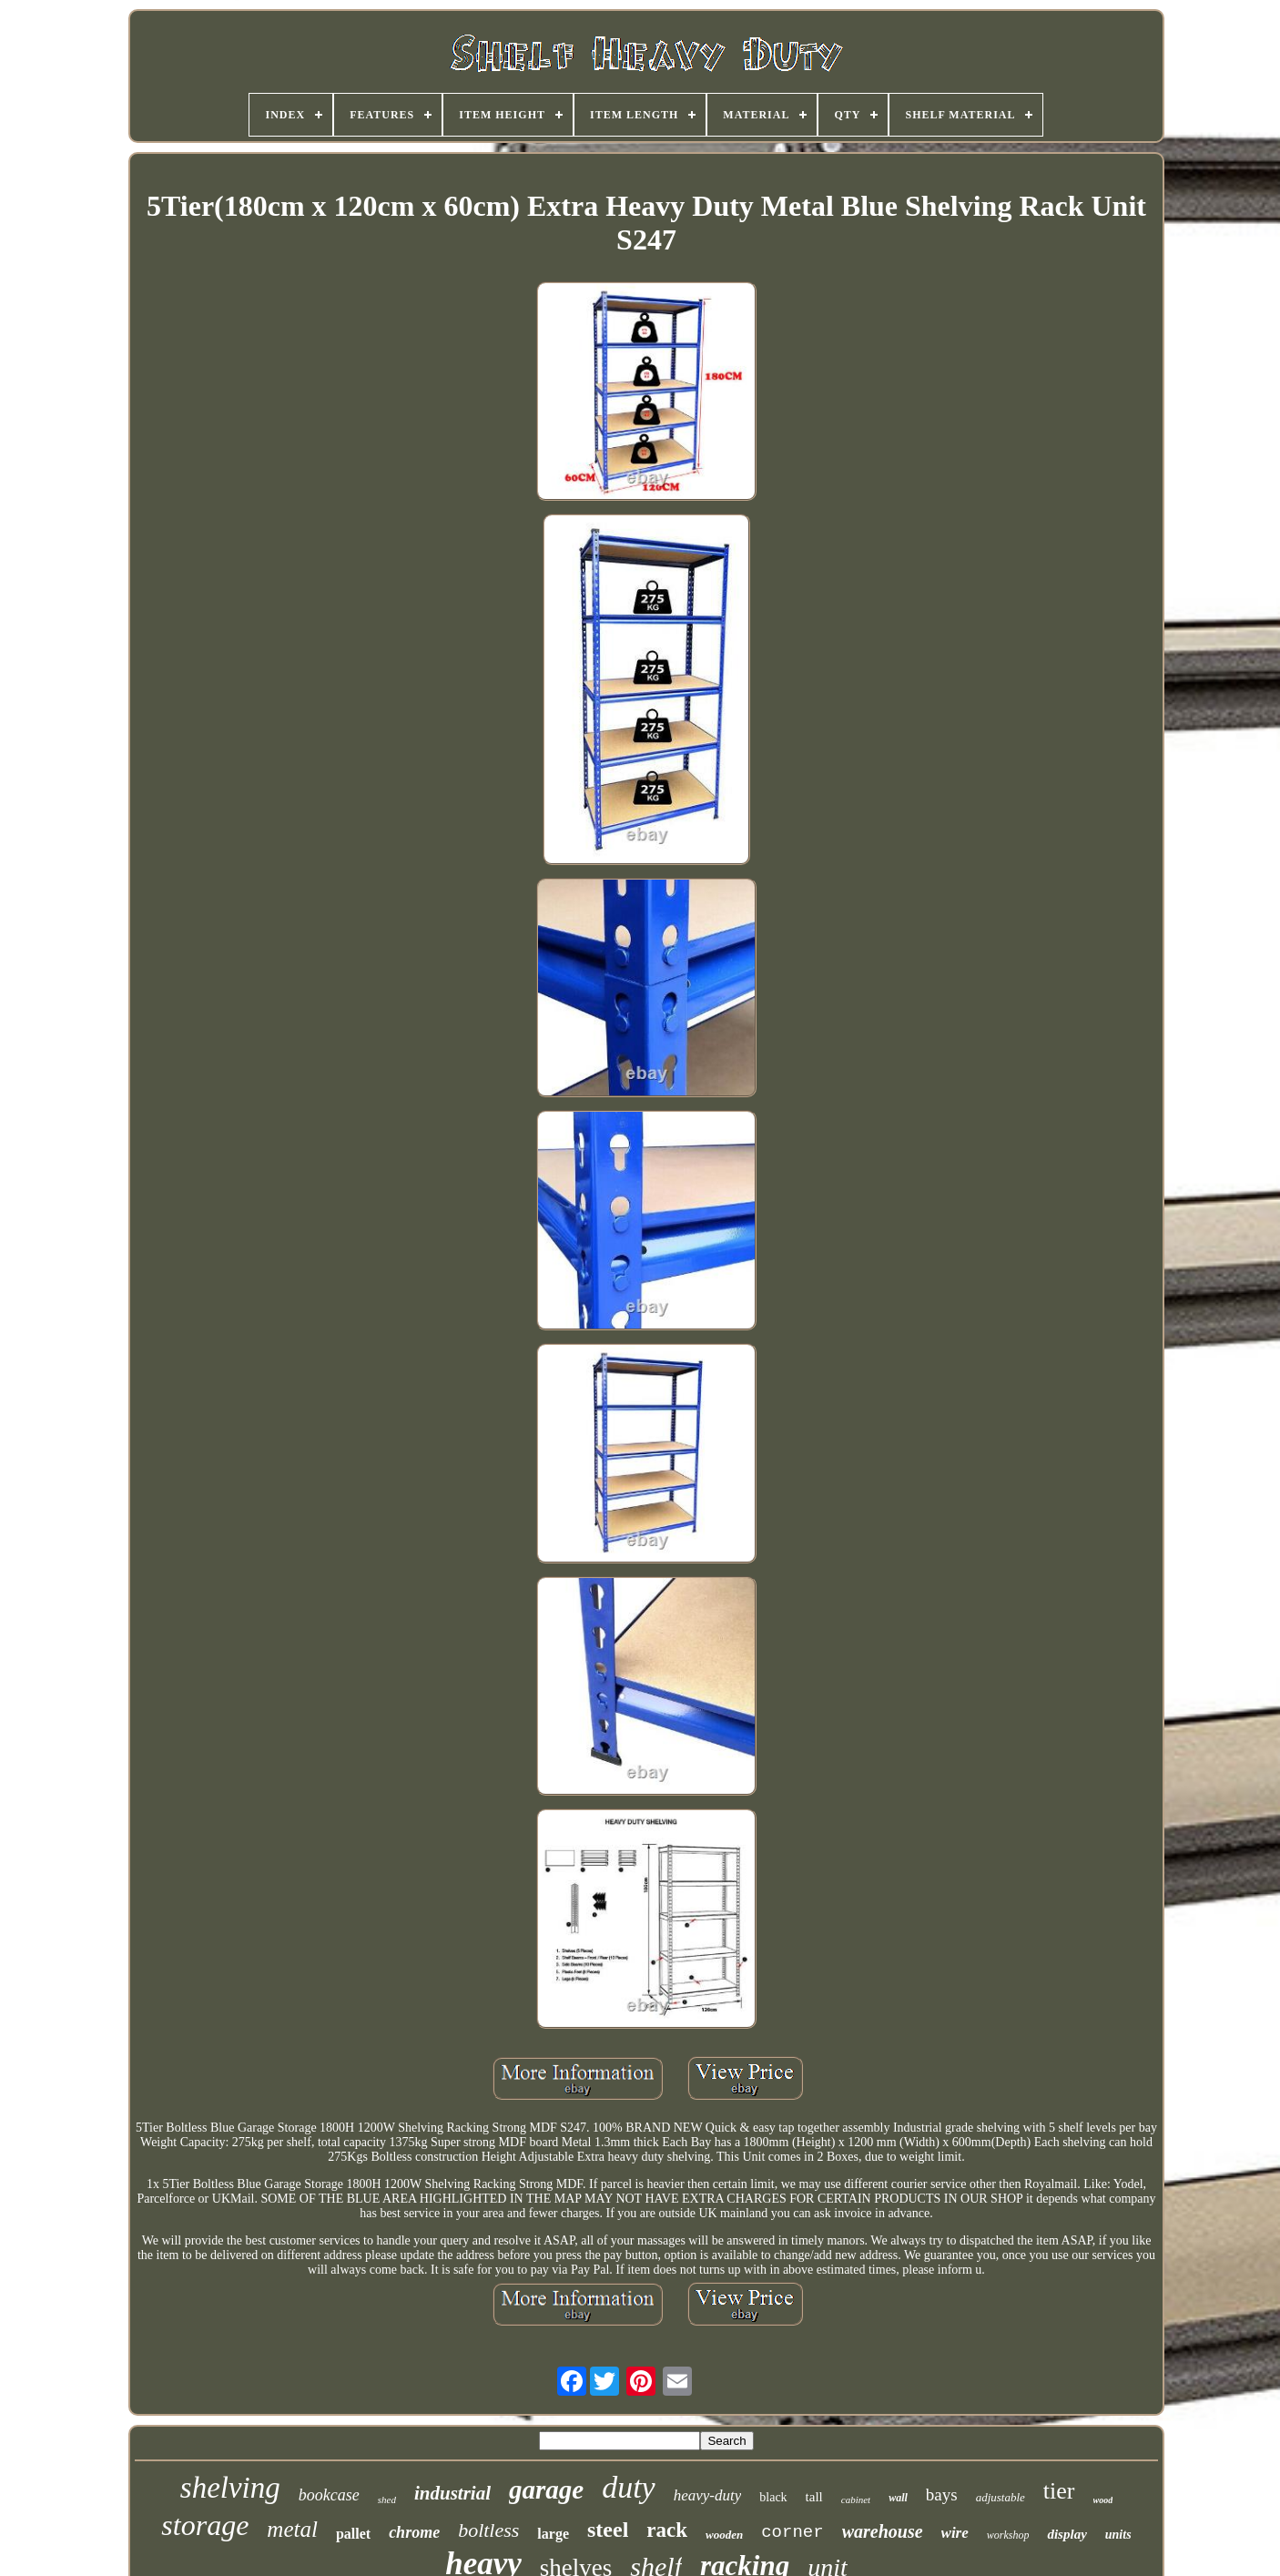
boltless (488, 2530)
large (553, 2533)
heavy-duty (708, 2495)
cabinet (855, 2499)
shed (387, 2499)
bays (942, 2494)
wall (898, 2497)
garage (546, 2489)
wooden (724, 2534)
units (1118, 2534)
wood (1103, 2500)
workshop (1008, 2535)
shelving (230, 2487)
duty (628, 2487)
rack (666, 2530)
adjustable (1000, 2497)
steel (607, 2529)
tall (814, 2496)
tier (1059, 2491)
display (1066, 2534)
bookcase (329, 2495)
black (773, 2497)
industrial (452, 2493)
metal (292, 2529)
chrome (414, 2532)
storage (205, 2525)
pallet (353, 2533)
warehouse (882, 2531)
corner (792, 2532)
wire (955, 2532)
